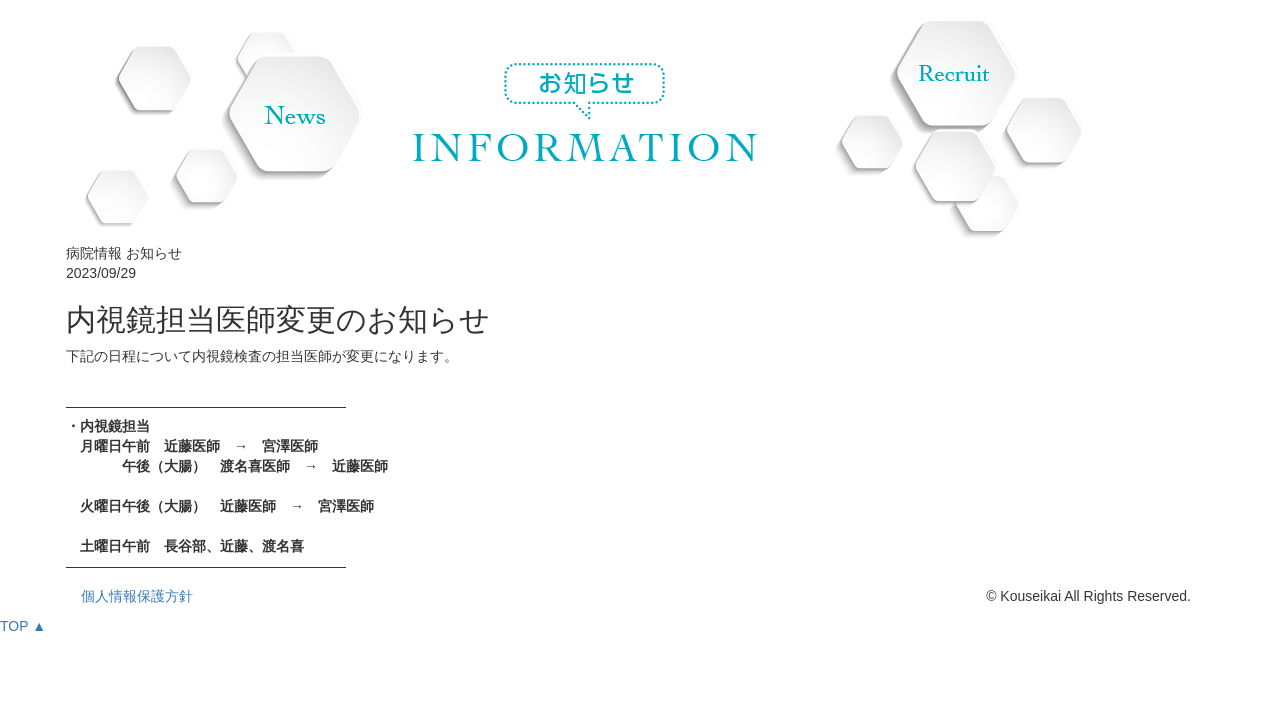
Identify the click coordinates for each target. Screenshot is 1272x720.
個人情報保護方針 (137, 596)
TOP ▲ (23, 626)
